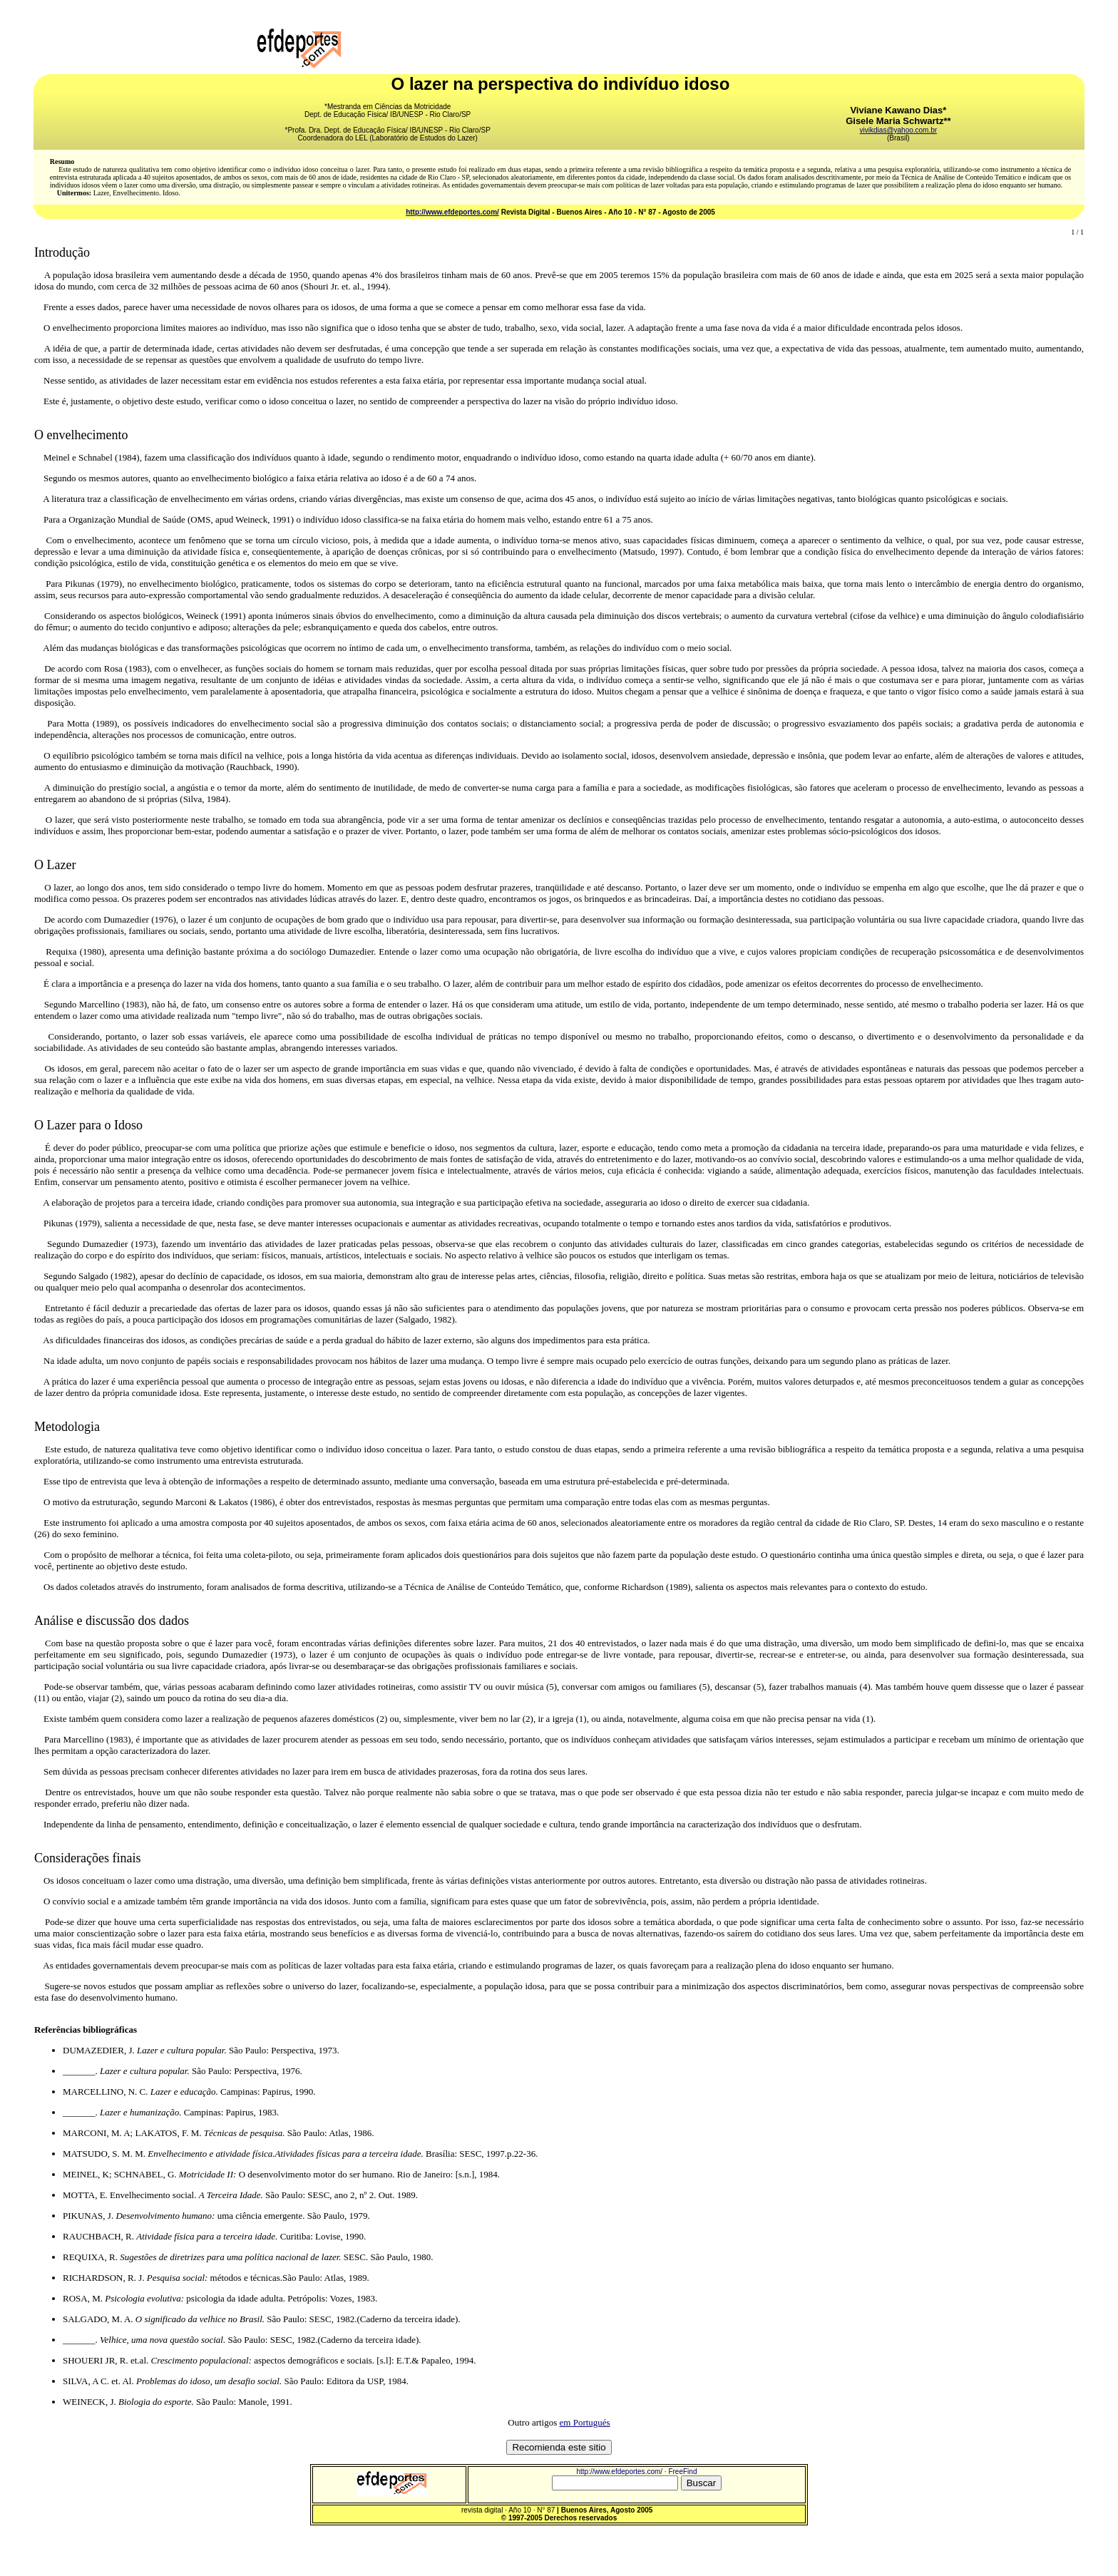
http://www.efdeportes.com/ (452, 212)
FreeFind (682, 2471)
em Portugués (585, 2422)
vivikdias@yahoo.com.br (899, 130)
